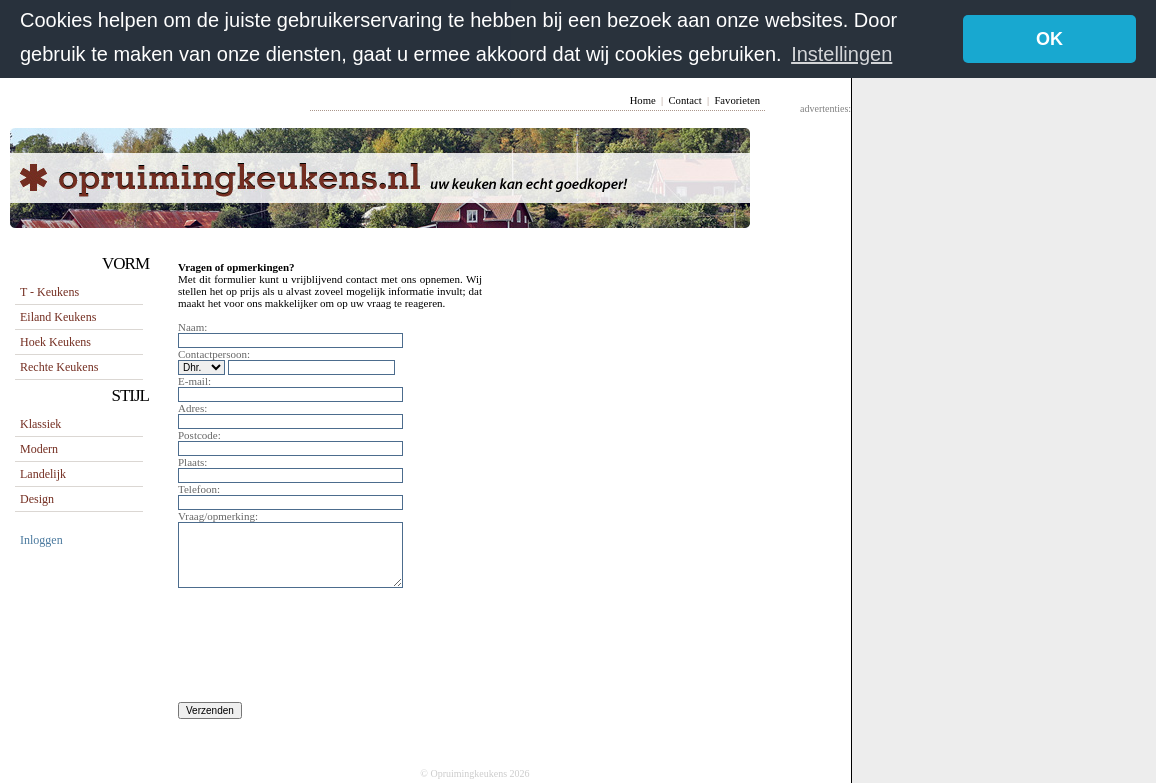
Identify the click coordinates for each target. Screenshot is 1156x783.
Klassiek (40, 423)
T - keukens (49, 291)
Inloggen (41, 539)
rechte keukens (59, 366)
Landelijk (43, 473)
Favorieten (737, 99)
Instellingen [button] (841, 54)
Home (643, 99)
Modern (39, 448)
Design (37, 498)
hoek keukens (55, 341)
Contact (684, 99)
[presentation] (330, 650)
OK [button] (1049, 39)
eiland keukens (58, 316)
